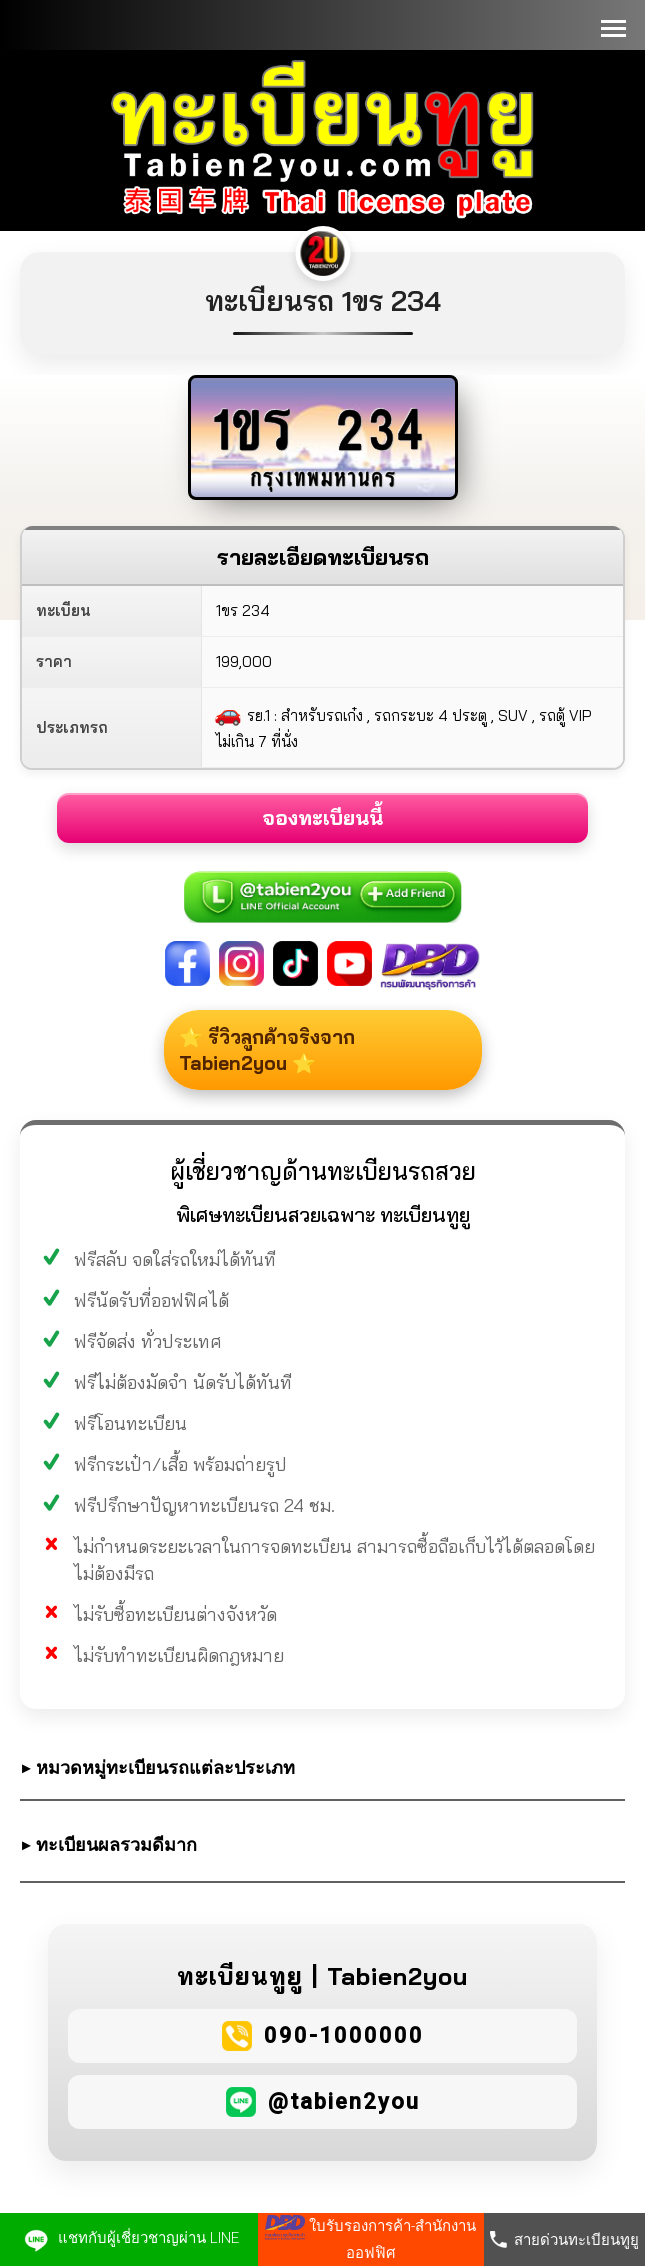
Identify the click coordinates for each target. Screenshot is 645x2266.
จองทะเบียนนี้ (322, 817)
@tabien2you (344, 2101)
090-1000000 (344, 2035)
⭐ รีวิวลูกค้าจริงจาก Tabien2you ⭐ (274, 1050)
